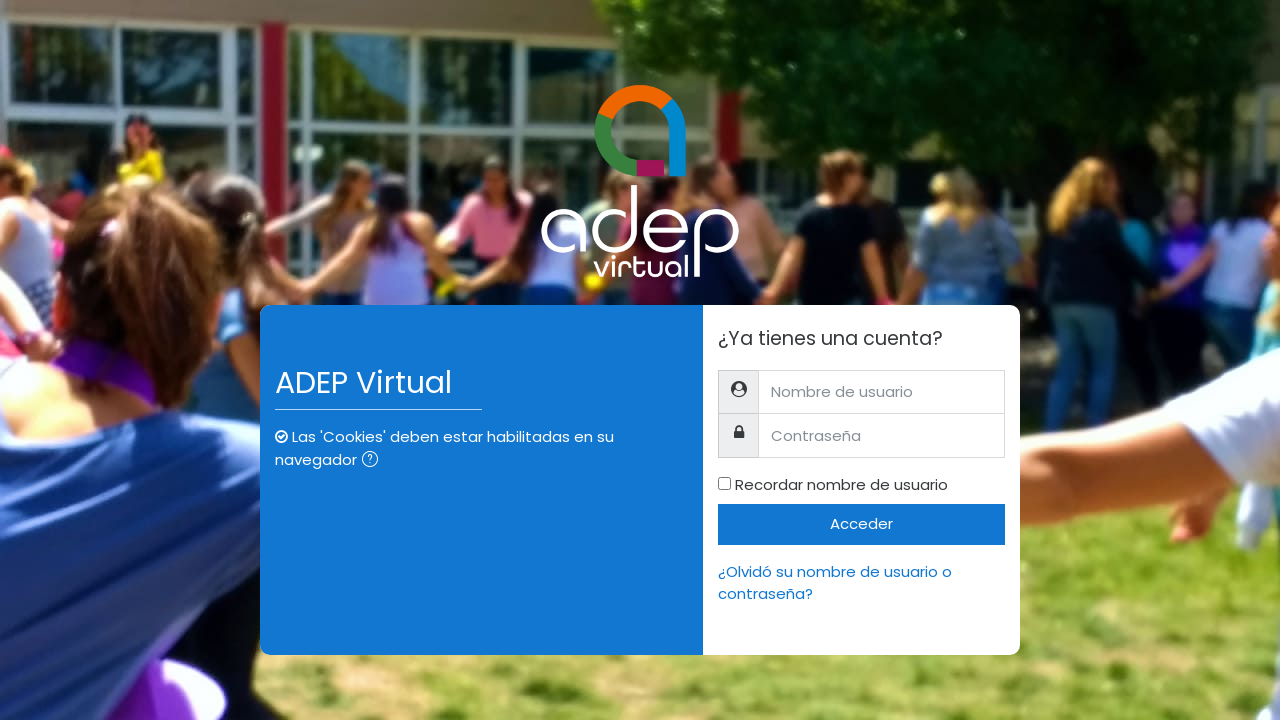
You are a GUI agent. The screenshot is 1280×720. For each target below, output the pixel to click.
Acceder (861, 523)
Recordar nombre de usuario (841, 484)
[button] (374, 461)
